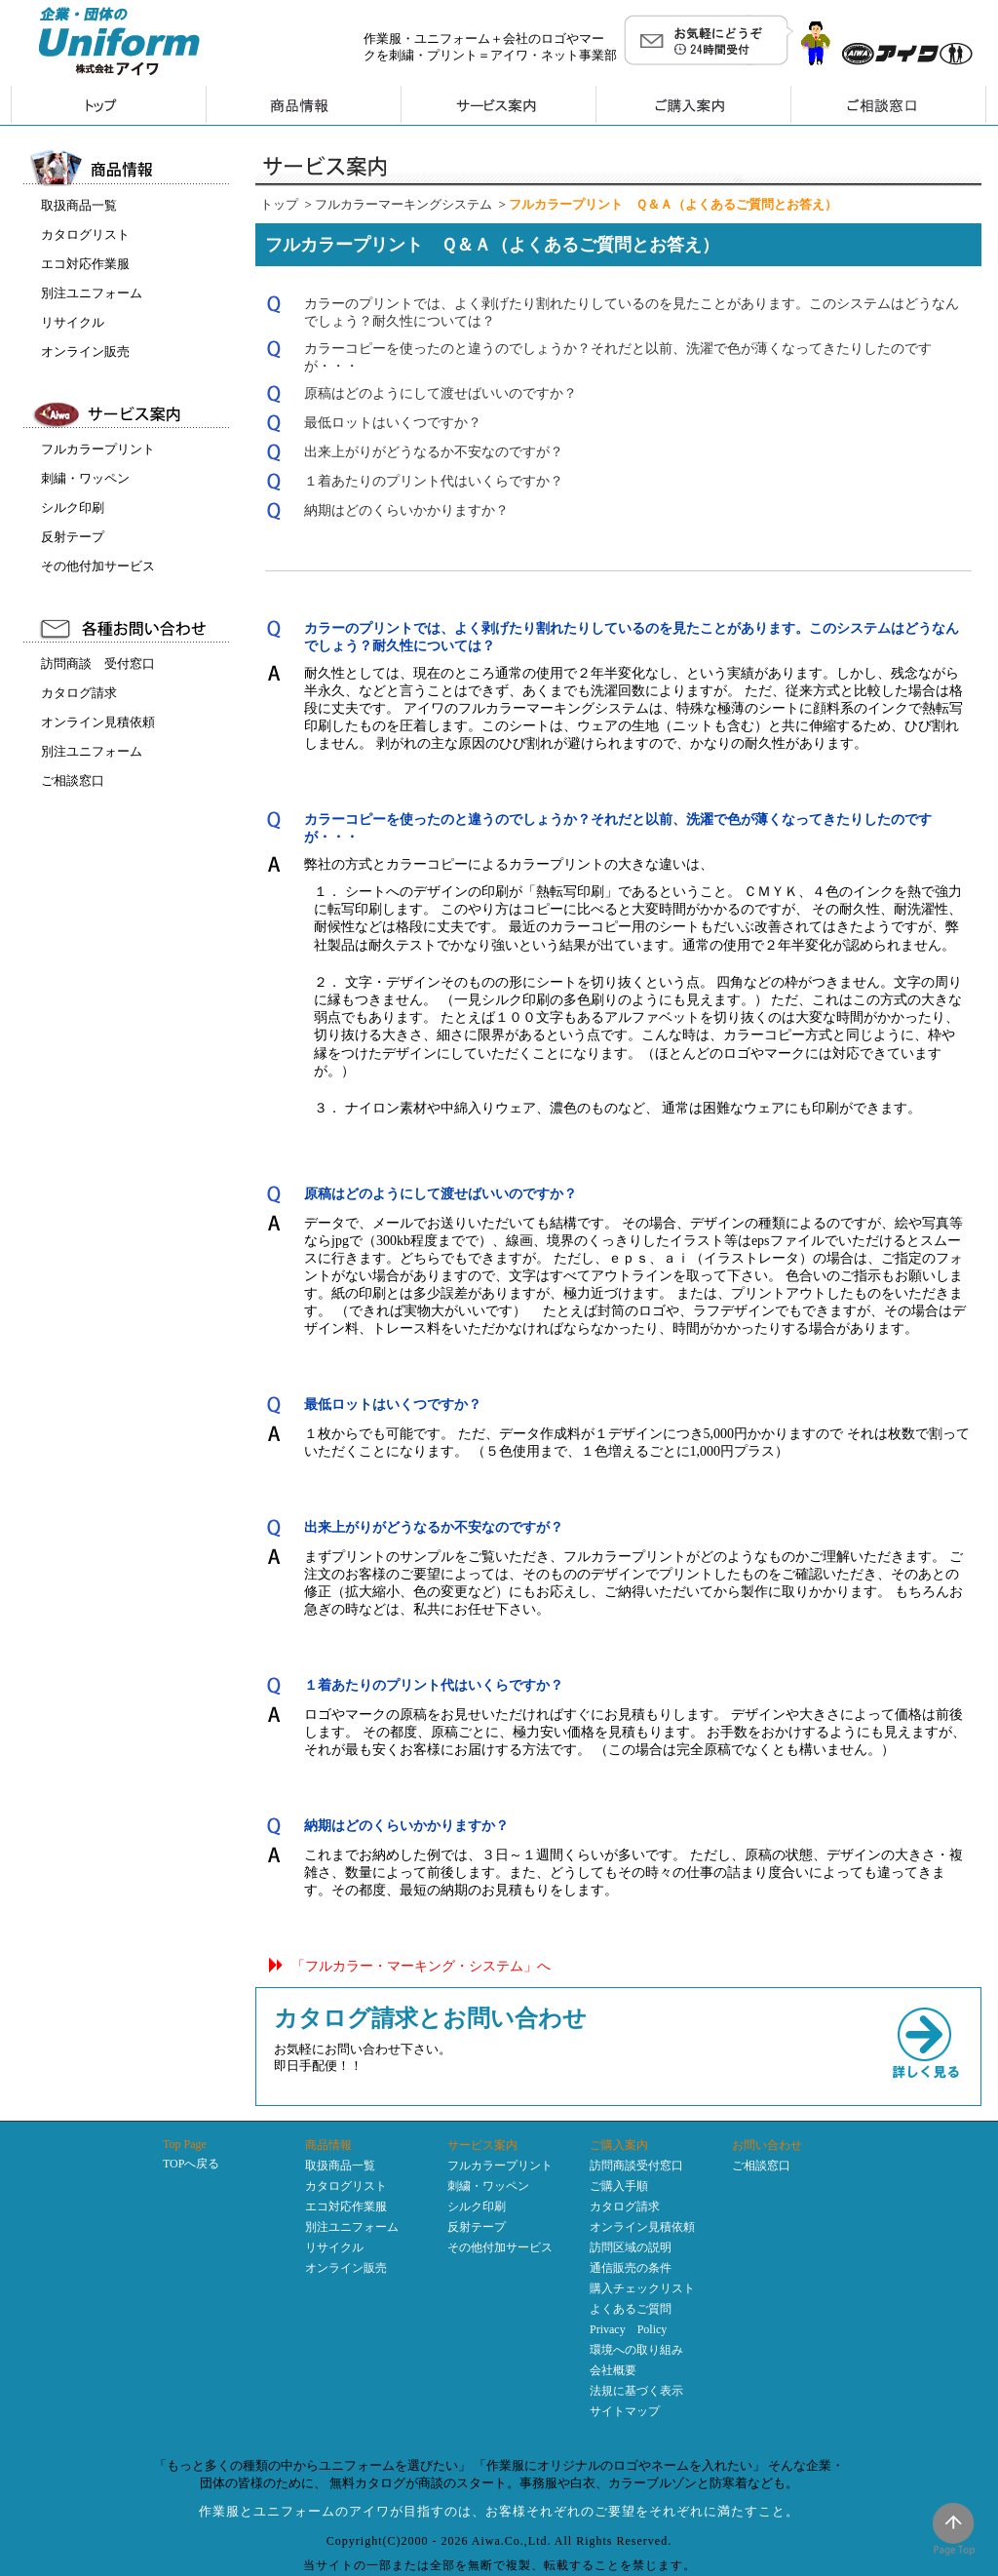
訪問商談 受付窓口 (98, 663)
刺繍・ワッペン (85, 478)
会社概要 (613, 2370)
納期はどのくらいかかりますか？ (406, 510)
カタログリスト (85, 234)
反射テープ (72, 536)
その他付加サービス (98, 566)
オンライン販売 (85, 351)
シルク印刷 (72, 507)
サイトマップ (625, 2411)
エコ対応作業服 (85, 263)
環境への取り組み (636, 2350)
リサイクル (72, 322)
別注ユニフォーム (91, 293)
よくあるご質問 (631, 2309)
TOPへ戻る (191, 2163)
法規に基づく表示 (636, 2391)
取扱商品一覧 (79, 205)
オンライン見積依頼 (98, 722)
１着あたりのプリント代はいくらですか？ (433, 481)
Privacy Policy (628, 2329)
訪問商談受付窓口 (636, 2165)
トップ (279, 204)
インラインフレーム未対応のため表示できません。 (129, 1068)
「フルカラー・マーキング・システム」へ (421, 1966)
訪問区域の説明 (631, 2247)
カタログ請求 (79, 692)
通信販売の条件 (631, 2268)
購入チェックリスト (642, 2288)
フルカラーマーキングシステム (403, 204)
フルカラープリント (98, 449)
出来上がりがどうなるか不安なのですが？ (433, 452)
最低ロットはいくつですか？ (392, 422)
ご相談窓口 (72, 780)
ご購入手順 (619, 2186)
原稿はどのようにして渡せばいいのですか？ (440, 393)
